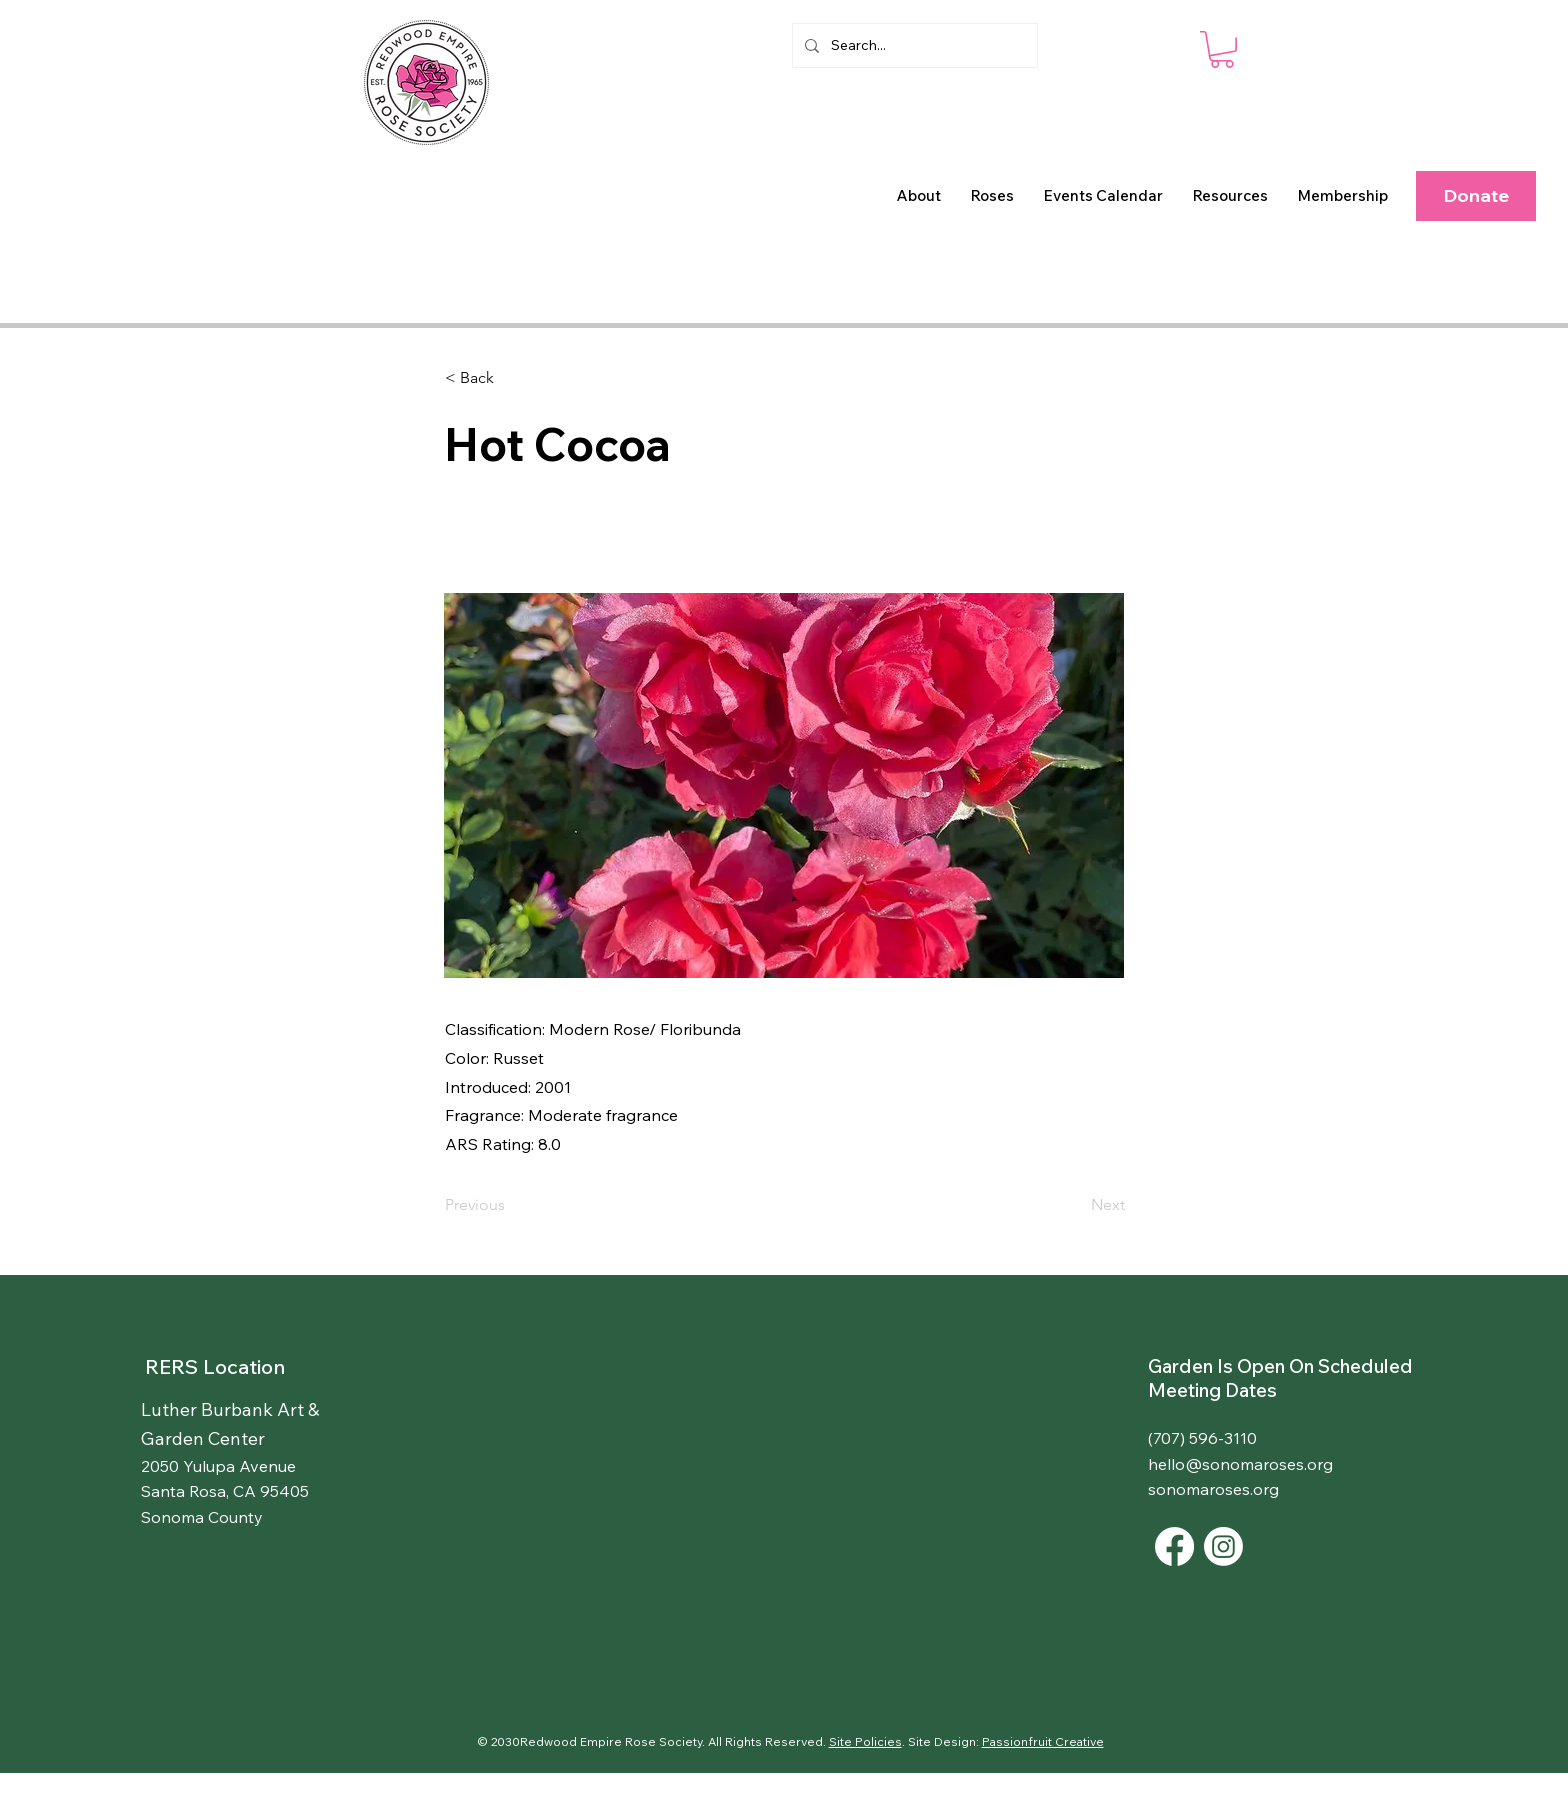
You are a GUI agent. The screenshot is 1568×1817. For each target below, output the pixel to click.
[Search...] (913, 45)
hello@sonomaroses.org (1240, 1464)
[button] (919, 196)
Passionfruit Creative (1043, 1741)
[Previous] (511, 1205)
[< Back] (511, 378)
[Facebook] (1174, 1546)
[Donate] (1476, 196)
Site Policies (865, 1741)
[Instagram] (1223, 1546)
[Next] (1075, 1205)
